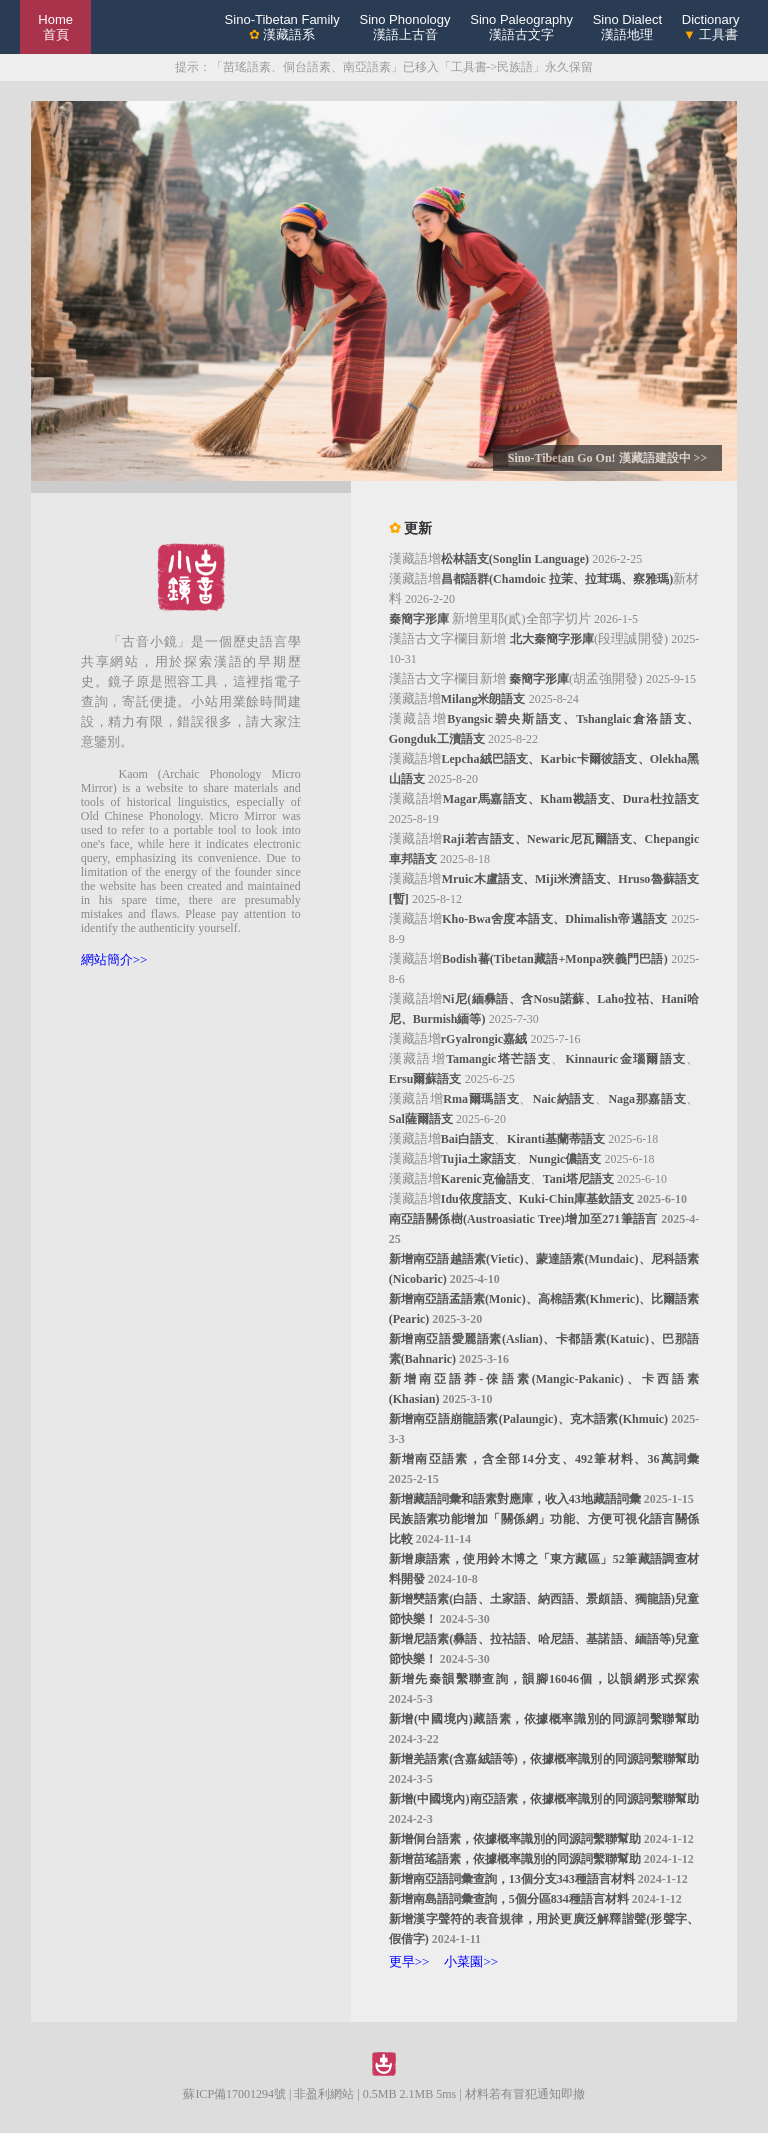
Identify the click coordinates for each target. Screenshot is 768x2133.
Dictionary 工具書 (711, 27)
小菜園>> (471, 1961)
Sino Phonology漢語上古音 (404, 27)
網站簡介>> (114, 959)
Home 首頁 (55, 27)
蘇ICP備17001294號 (234, 2094)
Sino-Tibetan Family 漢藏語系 (282, 27)
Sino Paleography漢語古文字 (521, 27)
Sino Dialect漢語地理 (627, 27)
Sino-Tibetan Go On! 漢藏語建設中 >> (607, 458)
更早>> (409, 1961)
